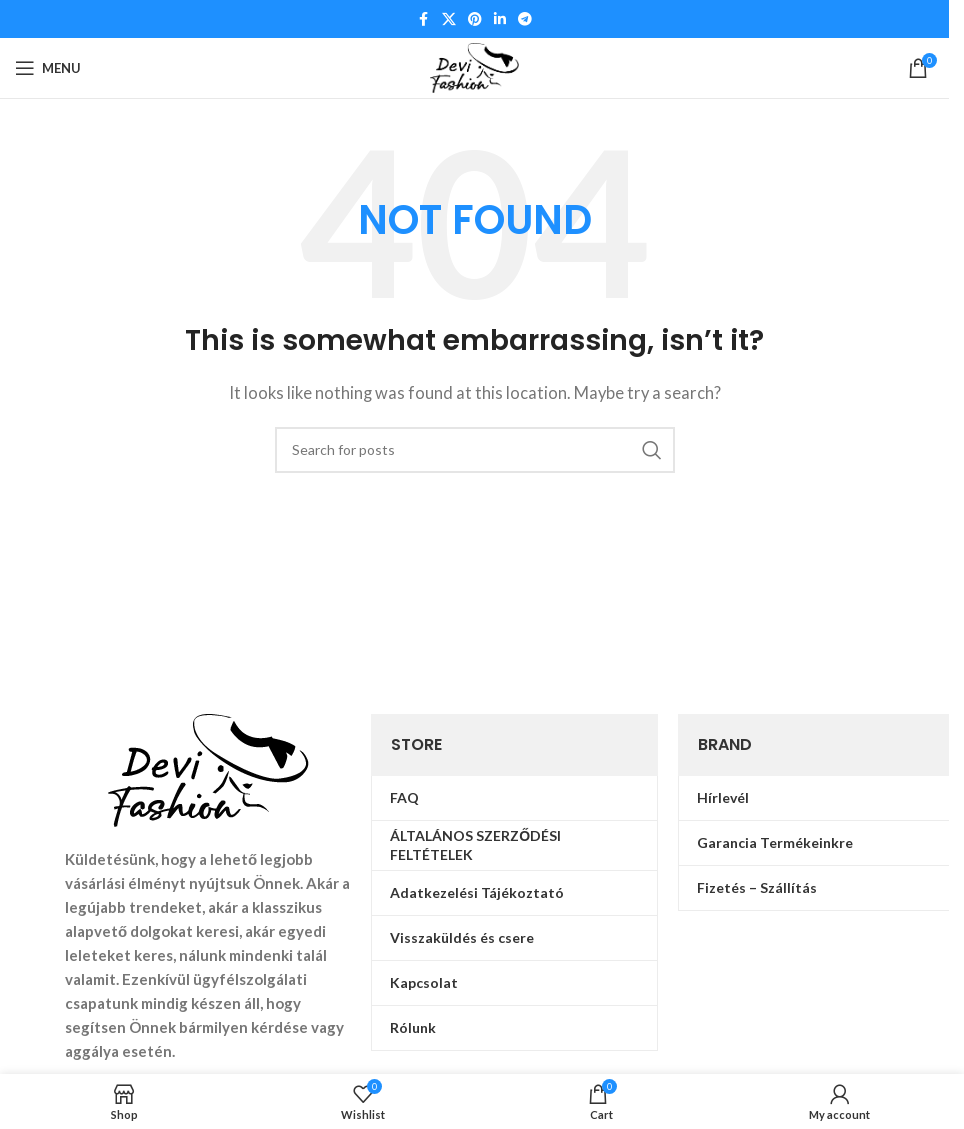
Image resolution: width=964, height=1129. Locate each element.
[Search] (475, 450)
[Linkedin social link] (500, 19)
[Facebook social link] (424, 19)
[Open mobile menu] (48, 68)
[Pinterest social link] (475, 19)
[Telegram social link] (525, 19)
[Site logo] (474, 66)
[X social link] (449, 19)
